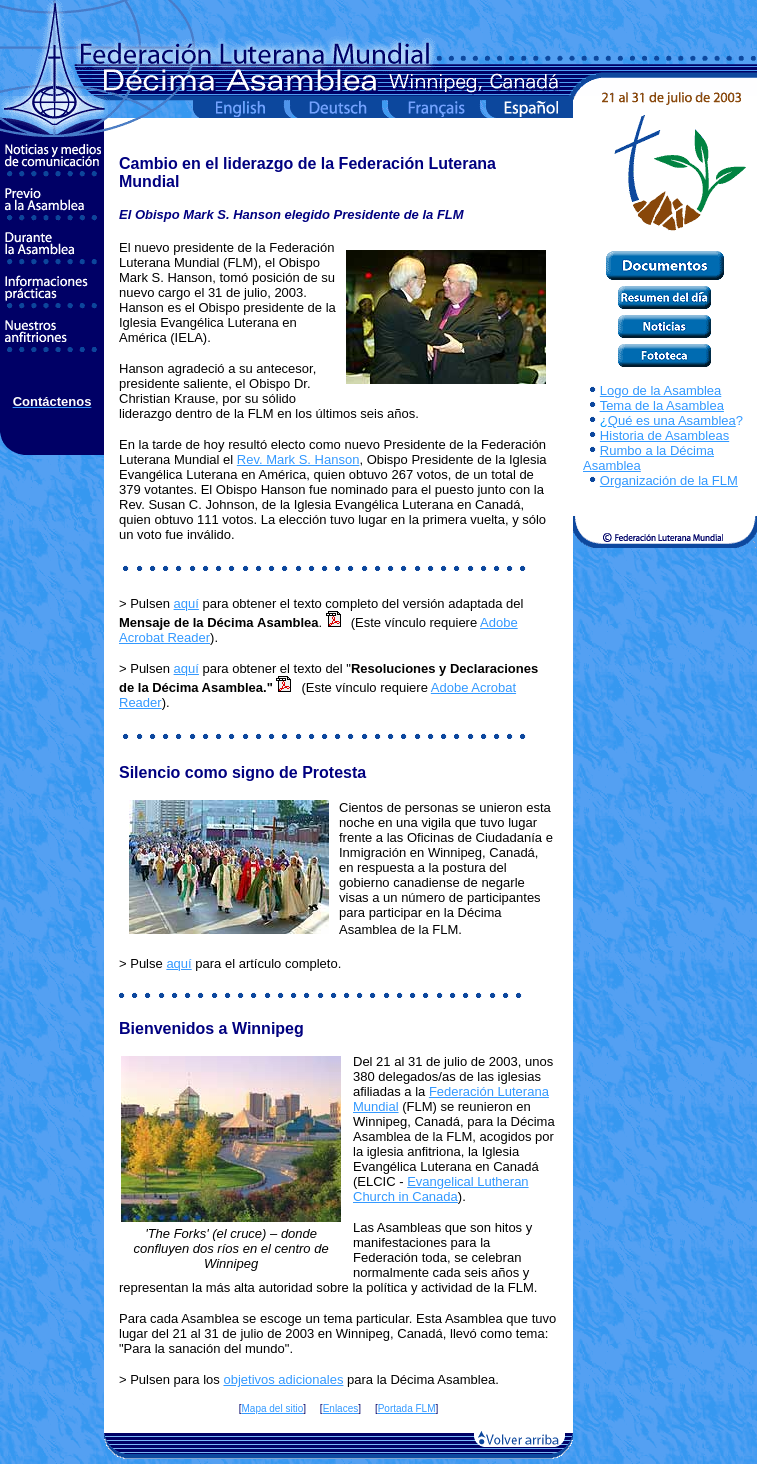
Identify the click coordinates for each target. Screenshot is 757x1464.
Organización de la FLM (669, 480)
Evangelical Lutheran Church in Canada (441, 1189)
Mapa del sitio (273, 1408)
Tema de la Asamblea (662, 405)
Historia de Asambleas (664, 435)
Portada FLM (407, 1408)
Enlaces (341, 1408)
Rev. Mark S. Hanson (298, 459)
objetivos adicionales (283, 1379)
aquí (186, 603)
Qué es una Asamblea (672, 420)
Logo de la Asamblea (660, 390)
